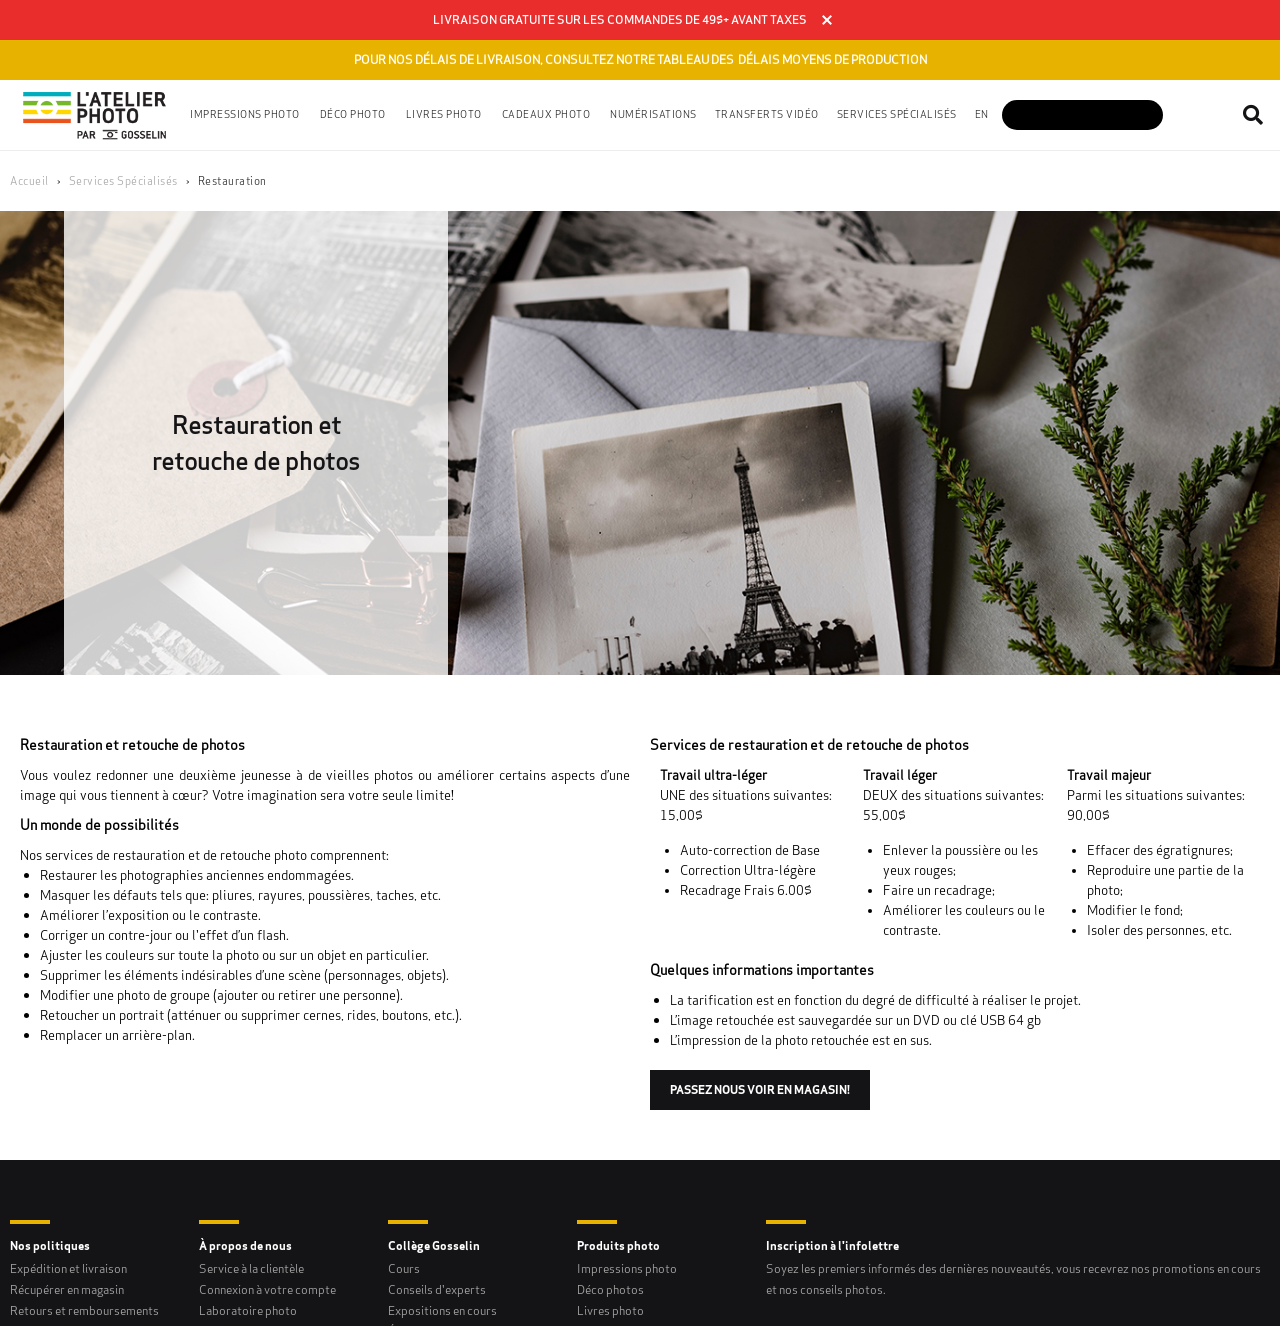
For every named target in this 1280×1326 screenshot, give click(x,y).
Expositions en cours (442, 1310)
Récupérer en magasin (67, 1289)
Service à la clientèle (251, 1268)
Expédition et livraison (68, 1268)
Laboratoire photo (248, 1310)
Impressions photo (627, 1268)
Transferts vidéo (767, 114)
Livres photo (610, 1310)
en (982, 114)
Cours (404, 1268)
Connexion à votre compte (267, 1289)
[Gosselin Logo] (95, 115)
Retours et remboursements (84, 1310)
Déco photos (610, 1289)
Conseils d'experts (437, 1289)
